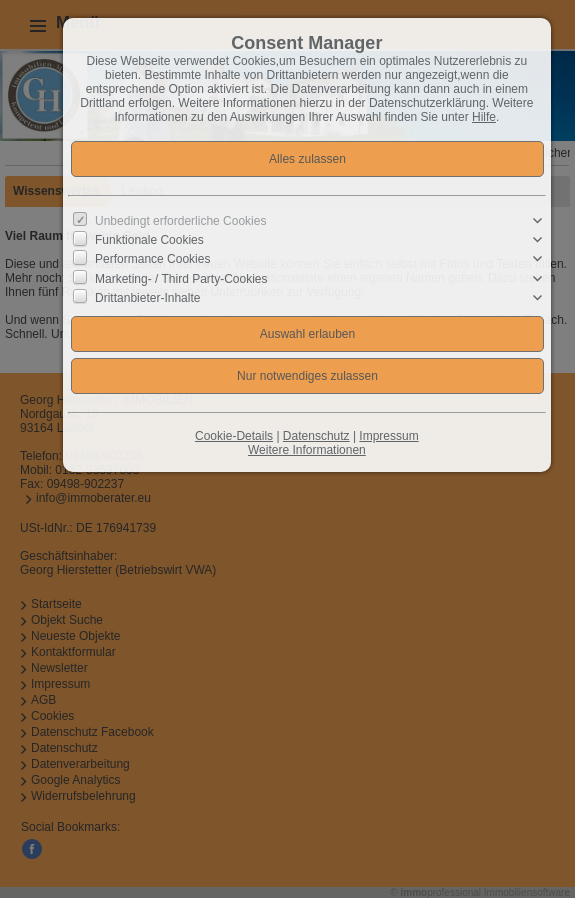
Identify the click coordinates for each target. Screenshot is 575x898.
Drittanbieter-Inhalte (147, 297)
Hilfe (484, 117)
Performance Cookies (152, 259)
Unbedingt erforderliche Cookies (180, 221)
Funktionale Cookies (149, 240)
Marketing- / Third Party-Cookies (181, 278)
